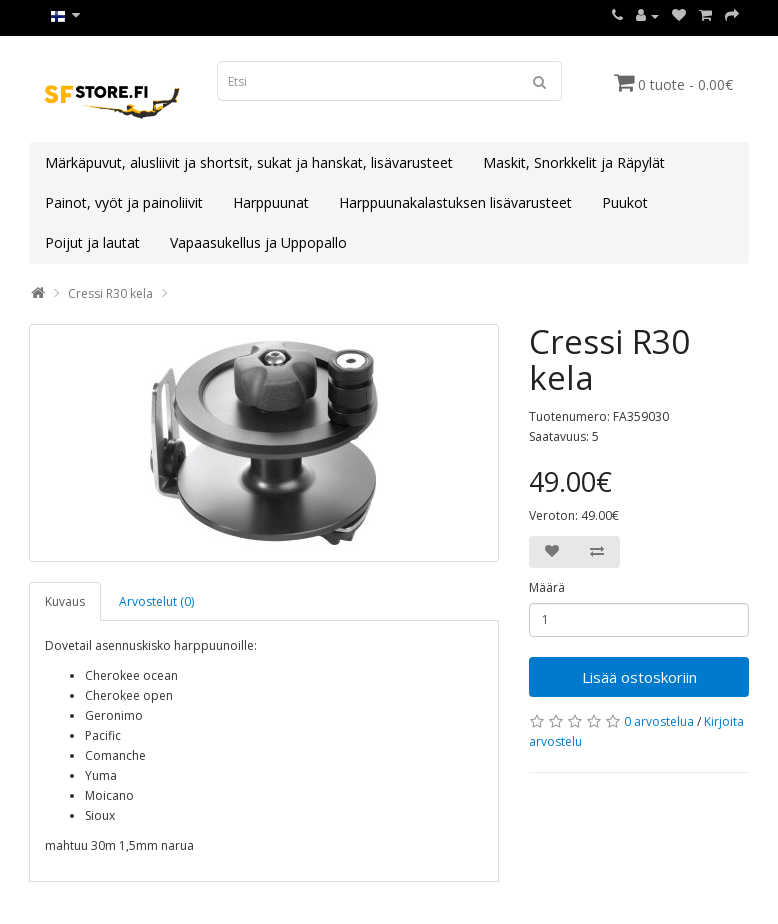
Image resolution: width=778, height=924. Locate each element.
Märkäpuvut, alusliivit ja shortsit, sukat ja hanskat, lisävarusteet (249, 162)
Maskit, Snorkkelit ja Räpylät (574, 162)
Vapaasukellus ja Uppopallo (258, 242)
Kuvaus (65, 601)
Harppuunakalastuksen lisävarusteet (455, 202)
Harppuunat (271, 202)
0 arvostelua (659, 721)
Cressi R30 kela (110, 293)
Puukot (625, 202)
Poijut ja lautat (92, 242)
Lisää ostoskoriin (639, 677)
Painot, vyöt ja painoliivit (124, 202)
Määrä (547, 587)
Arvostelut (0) (156, 601)
